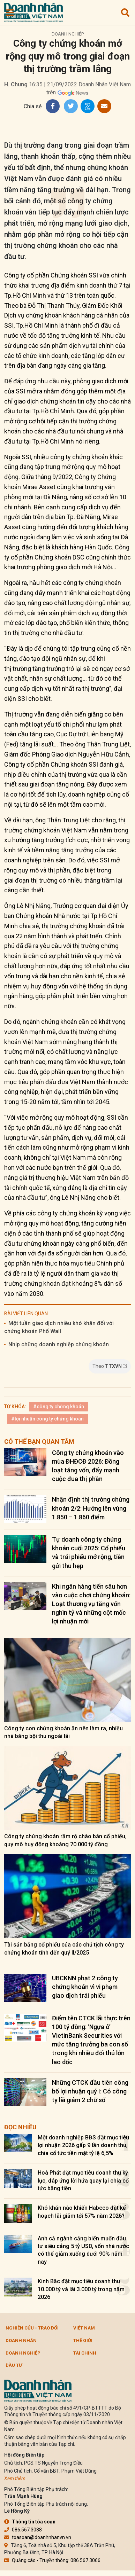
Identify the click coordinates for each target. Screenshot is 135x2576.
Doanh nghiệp (68, 34)
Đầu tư (14, 2365)
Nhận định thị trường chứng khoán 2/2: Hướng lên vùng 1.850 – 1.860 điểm (90, 1508)
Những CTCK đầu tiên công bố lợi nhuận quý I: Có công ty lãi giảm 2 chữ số (90, 2091)
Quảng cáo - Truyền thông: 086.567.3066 (52, 2560)
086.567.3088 (23, 2529)
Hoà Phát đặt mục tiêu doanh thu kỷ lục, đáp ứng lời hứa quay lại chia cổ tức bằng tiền (83, 2180)
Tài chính (84, 2353)
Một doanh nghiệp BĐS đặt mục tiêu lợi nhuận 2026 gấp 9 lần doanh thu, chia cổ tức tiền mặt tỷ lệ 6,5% (83, 2145)
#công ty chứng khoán (58, 1406)
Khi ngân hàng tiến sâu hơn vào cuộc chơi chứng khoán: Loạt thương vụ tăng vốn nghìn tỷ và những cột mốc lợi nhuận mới (91, 1604)
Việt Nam (84, 2328)
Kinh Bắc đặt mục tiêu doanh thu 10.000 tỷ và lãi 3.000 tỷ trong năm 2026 (81, 2289)
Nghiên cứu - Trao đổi (32, 2328)
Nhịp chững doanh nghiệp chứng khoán (58, 1344)
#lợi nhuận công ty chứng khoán (47, 1419)
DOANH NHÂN (21, 2340)
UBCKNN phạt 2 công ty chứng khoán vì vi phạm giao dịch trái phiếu (85, 1986)
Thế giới (82, 2340)
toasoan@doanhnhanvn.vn (37, 2537)
